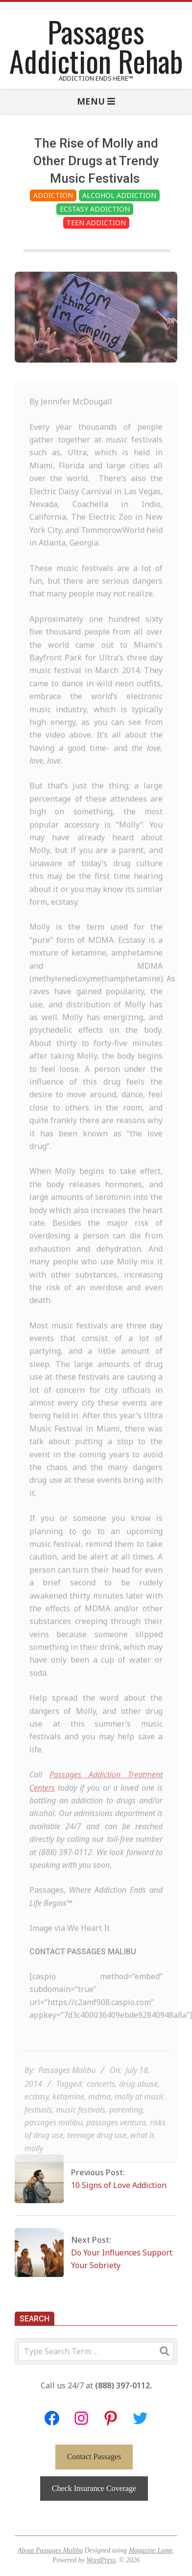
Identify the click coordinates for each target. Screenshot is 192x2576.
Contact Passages (94, 2456)
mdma (99, 2112)
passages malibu (53, 2138)
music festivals (80, 2125)
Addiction (53, 195)
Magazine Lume (151, 2550)
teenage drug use (96, 2151)
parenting (126, 2125)
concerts (101, 2099)
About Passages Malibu (50, 2550)
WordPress (101, 2560)
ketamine (68, 2112)
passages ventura (116, 2138)
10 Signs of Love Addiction (119, 2185)
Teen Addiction (96, 222)
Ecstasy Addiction (95, 209)
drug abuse (138, 2099)
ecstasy (36, 2112)
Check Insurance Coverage (94, 2488)
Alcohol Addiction (119, 195)
